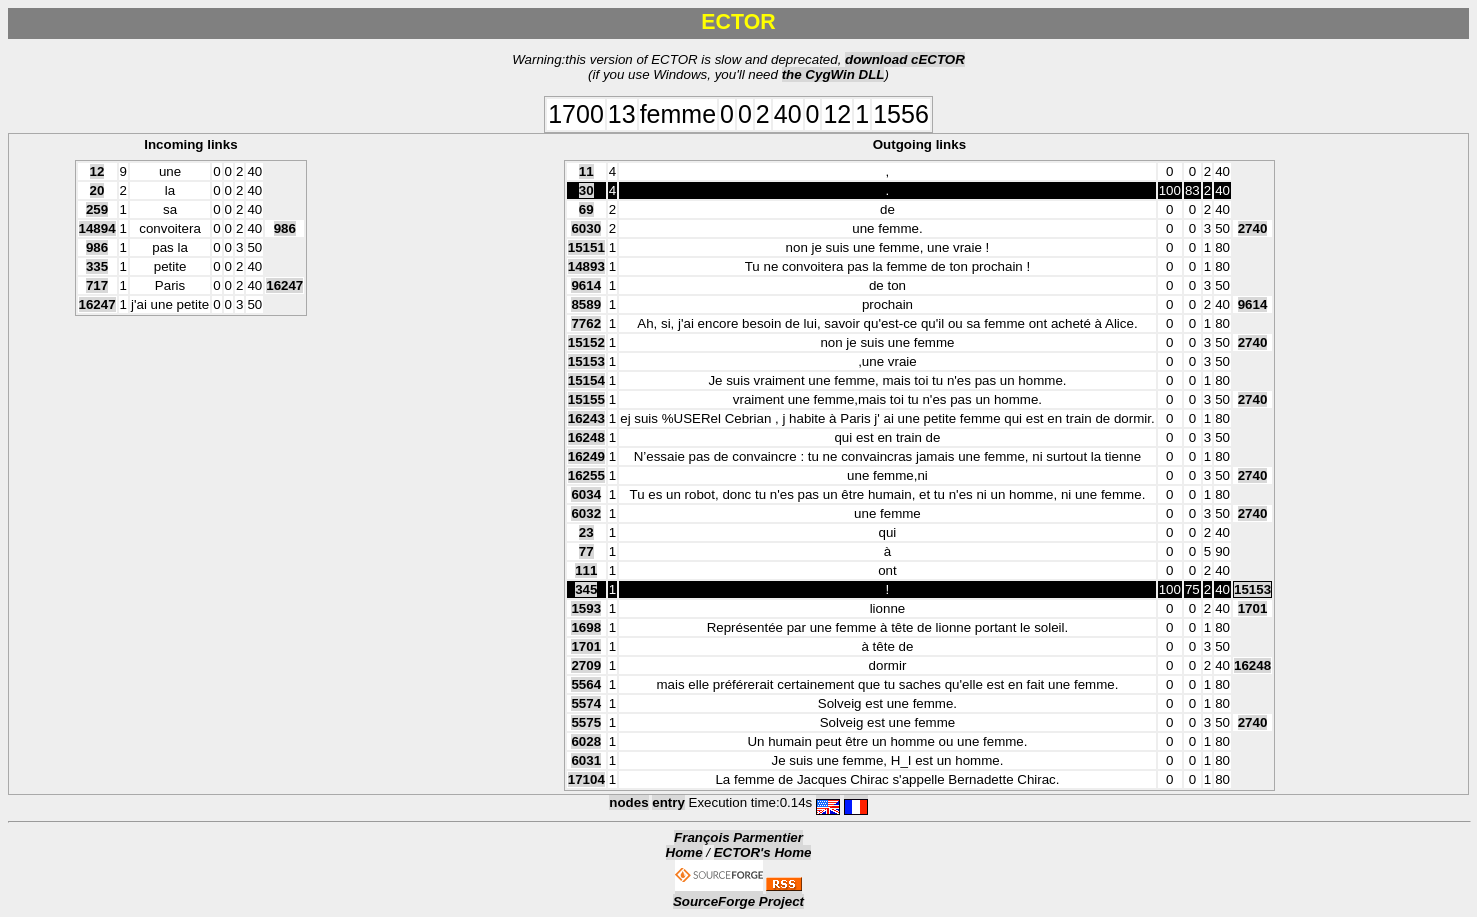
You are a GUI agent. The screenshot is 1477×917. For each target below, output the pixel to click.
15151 (586, 247)
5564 (586, 684)
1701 (1253, 608)
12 (97, 171)
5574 (586, 703)
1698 (586, 627)
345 (586, 589)
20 (97, 190)
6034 (586, 494)
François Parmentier (738, 837)
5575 (586, 722)
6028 (586, 741)
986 (285, 228)
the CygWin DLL (833, 74)
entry (668, 802)
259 (97, 209)
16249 (586, 456)
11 (586, 171)
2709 (586, 665)
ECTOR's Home (763, 852)
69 (586, 209)
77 (586, 551)
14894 (97, 228)
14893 (586, 266)
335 (97, 266)
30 (586, 190)
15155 (586, 399)
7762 (586, 323)
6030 (586, 228)
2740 (1253, 228)
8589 (586, 304)
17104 (586, 779)
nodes (628, 802)
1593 (586, 608)
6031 (586, 760)
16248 (586, 437)
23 (586, 532)
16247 (284, 285)
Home (684, 852)
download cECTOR (905, 59)
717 (97, 285)
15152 (586, 342)
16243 (586, 418)
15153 (586, 361)
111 (586, 570)
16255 (586, 475)
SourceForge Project (738, 901)
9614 (586, 285)
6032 (586, 513)
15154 (586, 380)
